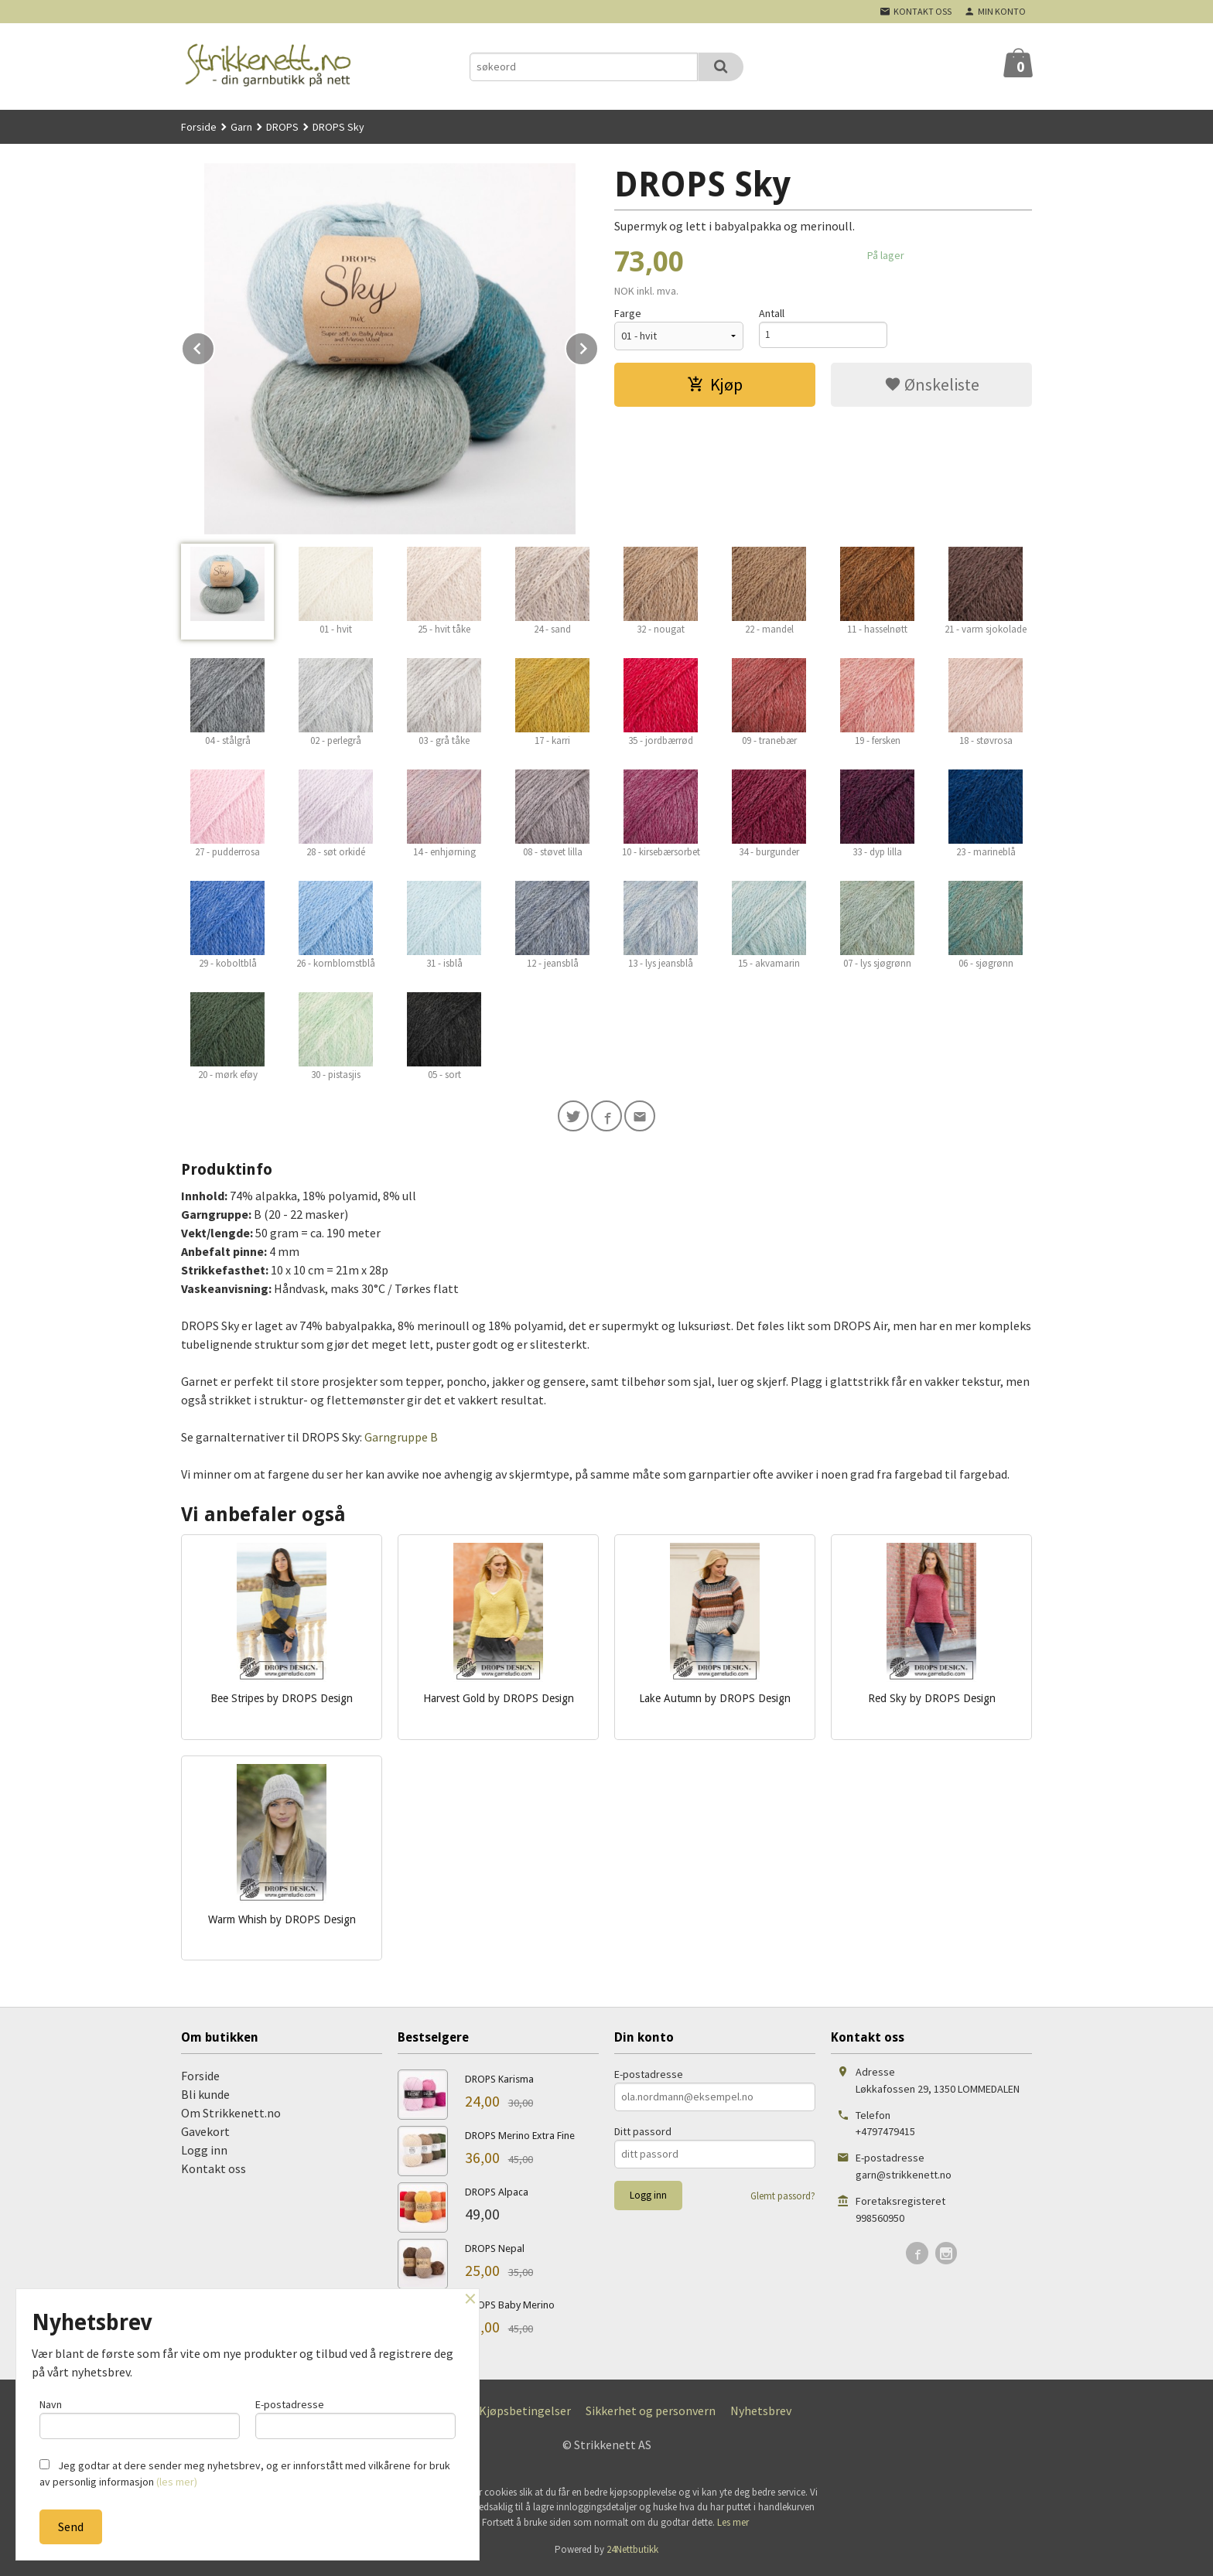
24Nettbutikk (632, 2552)
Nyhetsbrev (760, 2413)
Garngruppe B (401, 1440)
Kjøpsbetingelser (525, 2413)
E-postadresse (648, 2077)
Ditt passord (642, 2134)
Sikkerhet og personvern (651, 2413)
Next (598, 346)
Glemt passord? (782, 2199)
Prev (214, 346)
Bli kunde (205, 2097)
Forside (199, 127)
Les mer (733, 2525)
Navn (139, 2416)
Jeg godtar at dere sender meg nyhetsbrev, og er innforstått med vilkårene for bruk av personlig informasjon (244, 2473)
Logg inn (204, 2153)
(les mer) (176, 2482)
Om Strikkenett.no (231, 2116)
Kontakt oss (213, 2171)
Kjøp (715, 384)
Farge (627, 313)
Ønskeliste (931, 384)
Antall (771, 313)
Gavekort (205, 2134)
